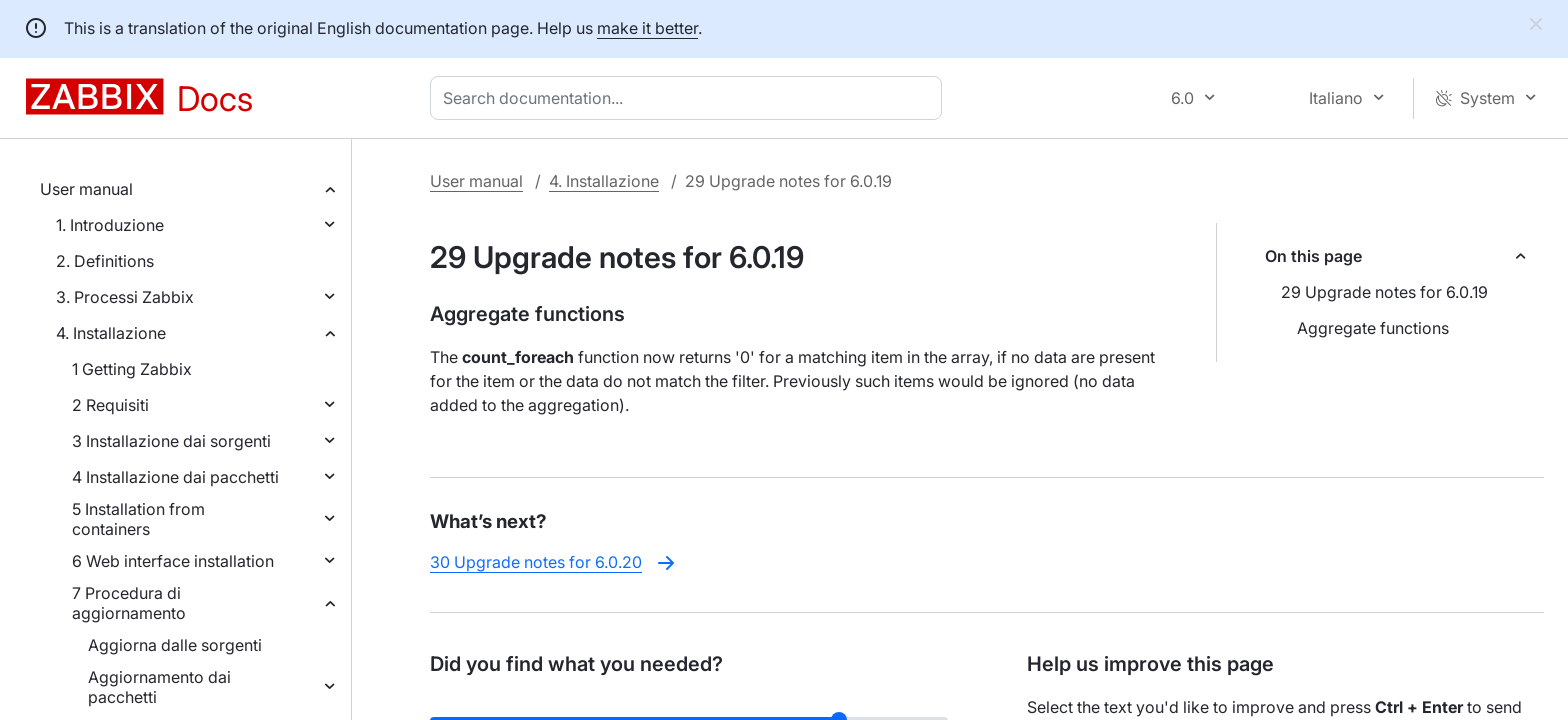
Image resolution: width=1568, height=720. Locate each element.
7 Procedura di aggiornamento (129, 603)
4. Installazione (111, 333)
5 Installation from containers (138, 519)
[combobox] (690, 98)
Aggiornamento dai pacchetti (159, 687)
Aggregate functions (1373, 328)
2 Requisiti (110, 405)
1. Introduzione (110, 225)
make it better (647, 28)
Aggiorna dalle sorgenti (175, 645)
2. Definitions (105, 261)
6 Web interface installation (173, 561)
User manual (86, 189)
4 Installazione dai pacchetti (175, 477)
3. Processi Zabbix (125, 297)
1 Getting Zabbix (132, 369)
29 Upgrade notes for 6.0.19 (1384, 292)
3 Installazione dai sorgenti (171, 441)
